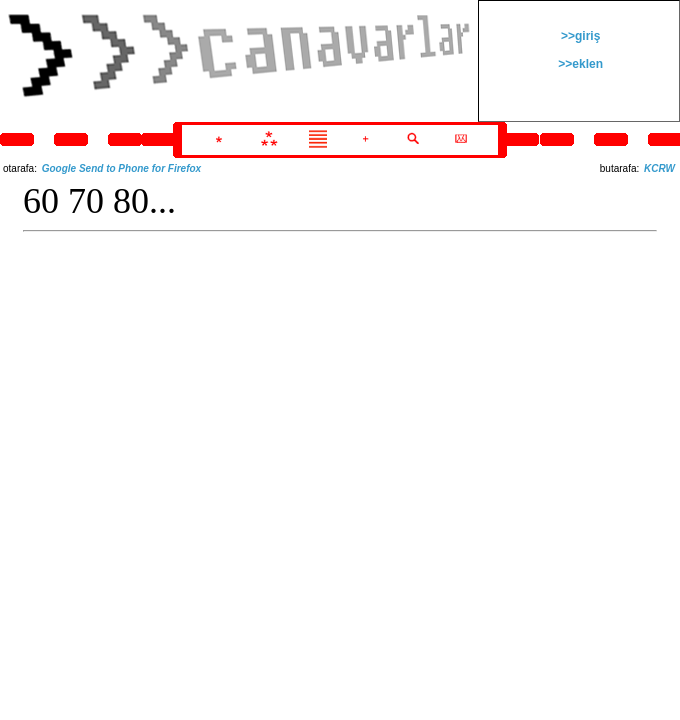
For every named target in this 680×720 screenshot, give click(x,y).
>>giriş (579, 36)
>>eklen (579, 64)
